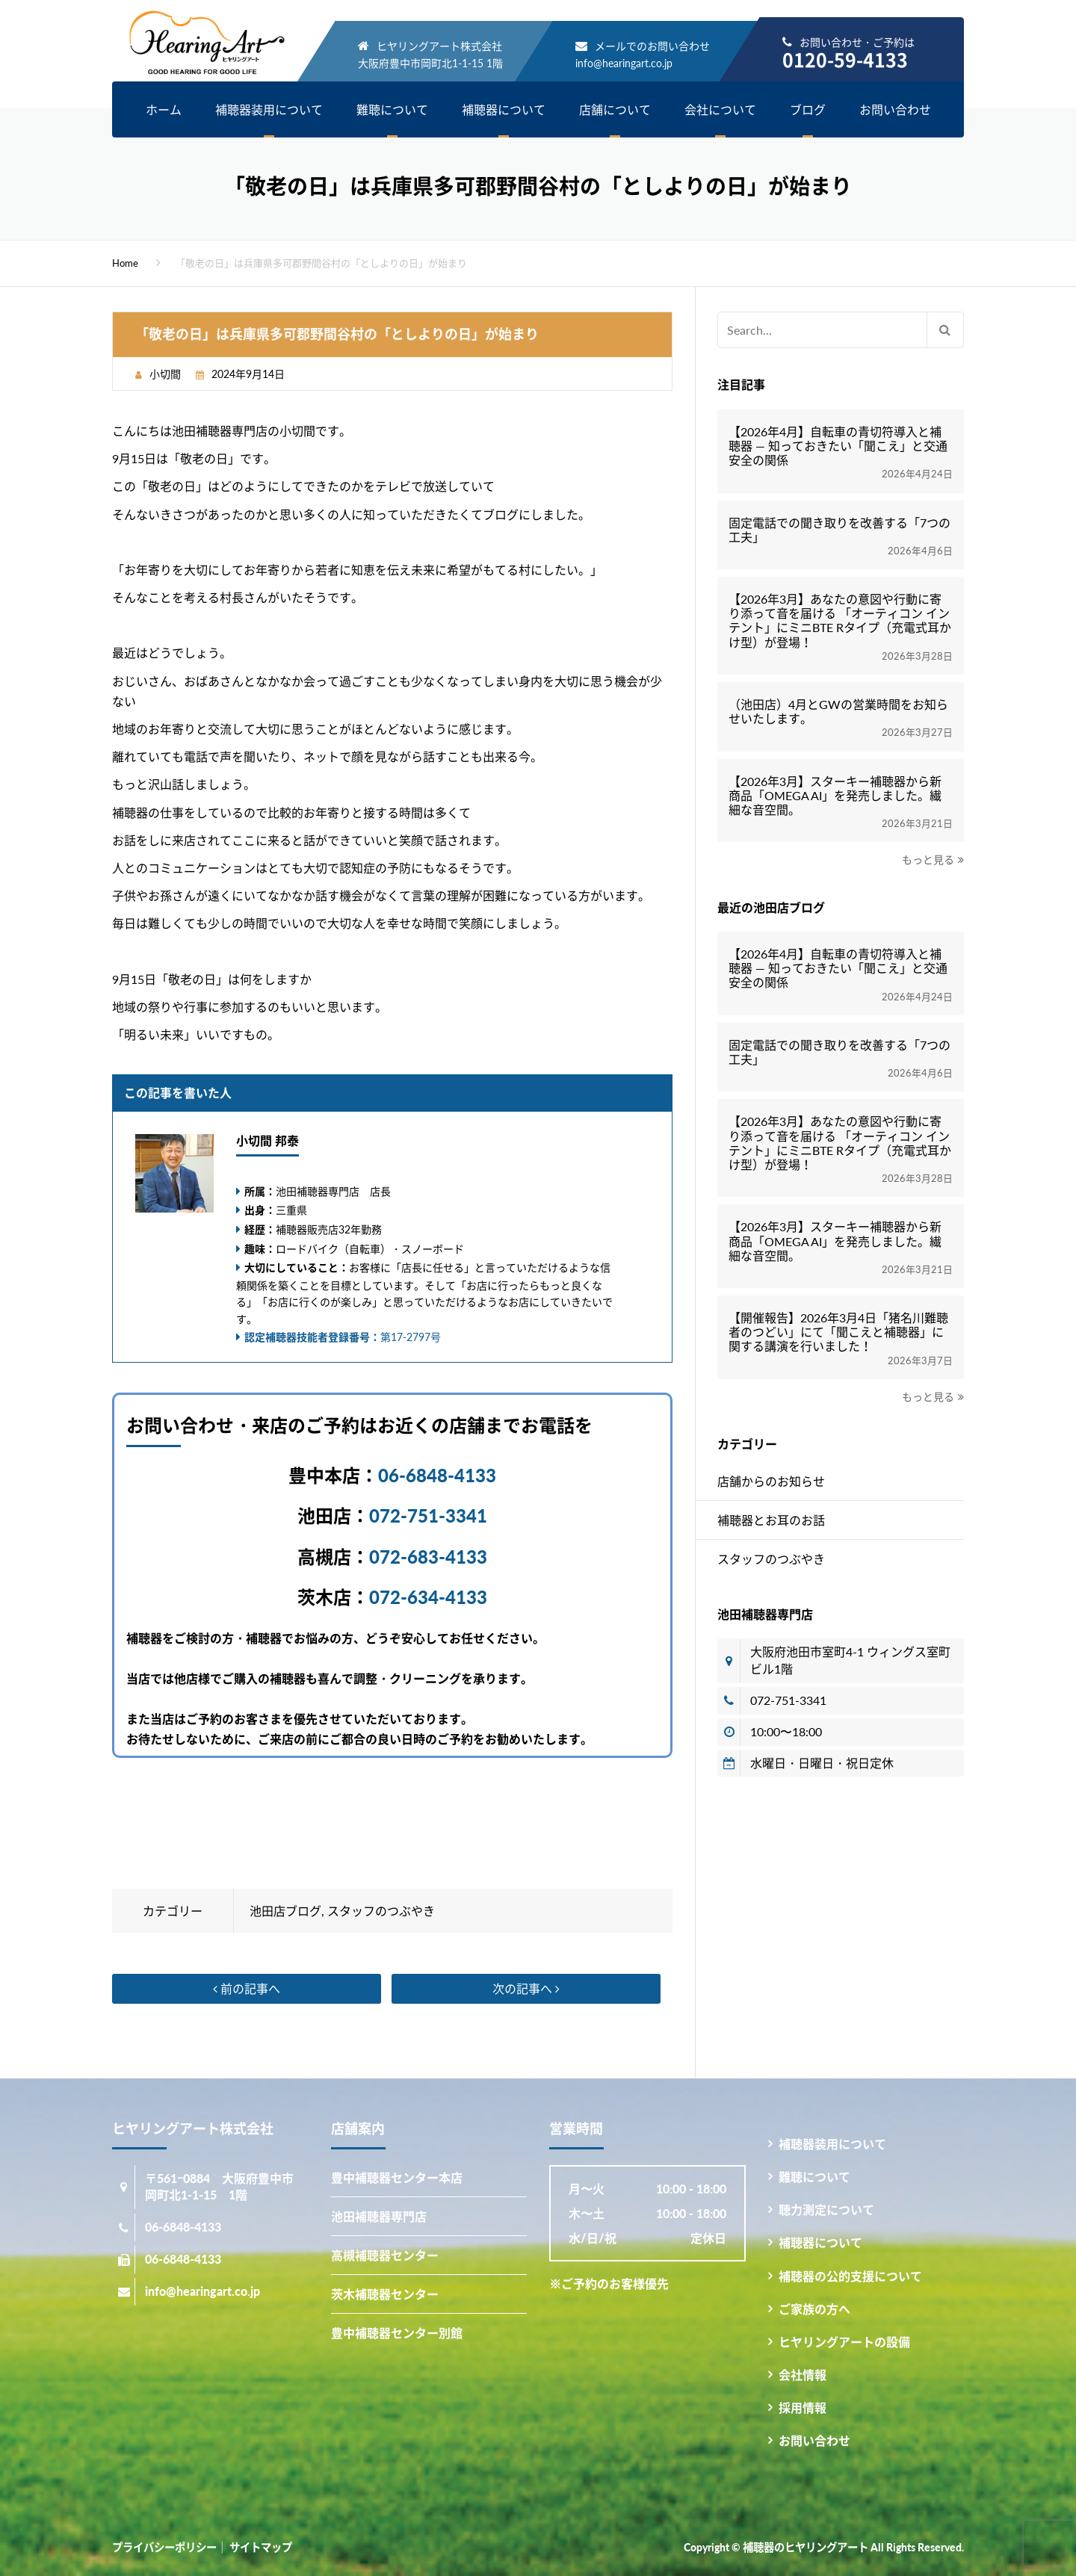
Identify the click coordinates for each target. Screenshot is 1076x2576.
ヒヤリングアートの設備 (844, 2342)
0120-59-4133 (845, 59)
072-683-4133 (428, 1556)
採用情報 (802, 2407)
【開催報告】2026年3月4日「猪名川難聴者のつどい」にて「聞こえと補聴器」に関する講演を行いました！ (838, 1331)
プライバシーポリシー (164, 2547)
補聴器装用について (269, 109)
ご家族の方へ (814, 2309)
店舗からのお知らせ (771, 1481)
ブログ (808, 109)
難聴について (392, 109)
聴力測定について (826, 2209)
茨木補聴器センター (385, 2294)
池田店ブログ (285, 1911)
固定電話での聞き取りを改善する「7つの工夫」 (839, 529)
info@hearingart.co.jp (623, 63)
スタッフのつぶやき (381, 1911)
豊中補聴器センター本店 (397, 2177)
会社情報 (802, 2375)
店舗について (615, 109)
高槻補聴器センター (385, 2255)
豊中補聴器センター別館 (397, 2333)
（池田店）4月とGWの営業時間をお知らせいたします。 (838, 711)
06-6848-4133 (437, 1475)
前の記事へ (246, 1988)
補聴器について (503, 109)
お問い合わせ (895, 109)
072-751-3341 (428, 1515)
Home (125, 263)
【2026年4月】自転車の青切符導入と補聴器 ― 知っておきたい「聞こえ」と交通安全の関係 (838, 445)
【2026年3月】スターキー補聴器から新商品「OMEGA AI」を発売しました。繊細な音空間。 (835, 795)
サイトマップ (260, 2547)
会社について (720, 109)
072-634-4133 (428, 1597)
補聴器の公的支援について (850, 2276)
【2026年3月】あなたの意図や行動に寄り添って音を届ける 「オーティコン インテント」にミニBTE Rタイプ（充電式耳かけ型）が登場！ (840, 620)
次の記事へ (526, 1988)
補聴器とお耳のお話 (771, 1520)
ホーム (164, 109)
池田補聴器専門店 (379, 2216)
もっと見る (928, 859)
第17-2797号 (342, 1337)
